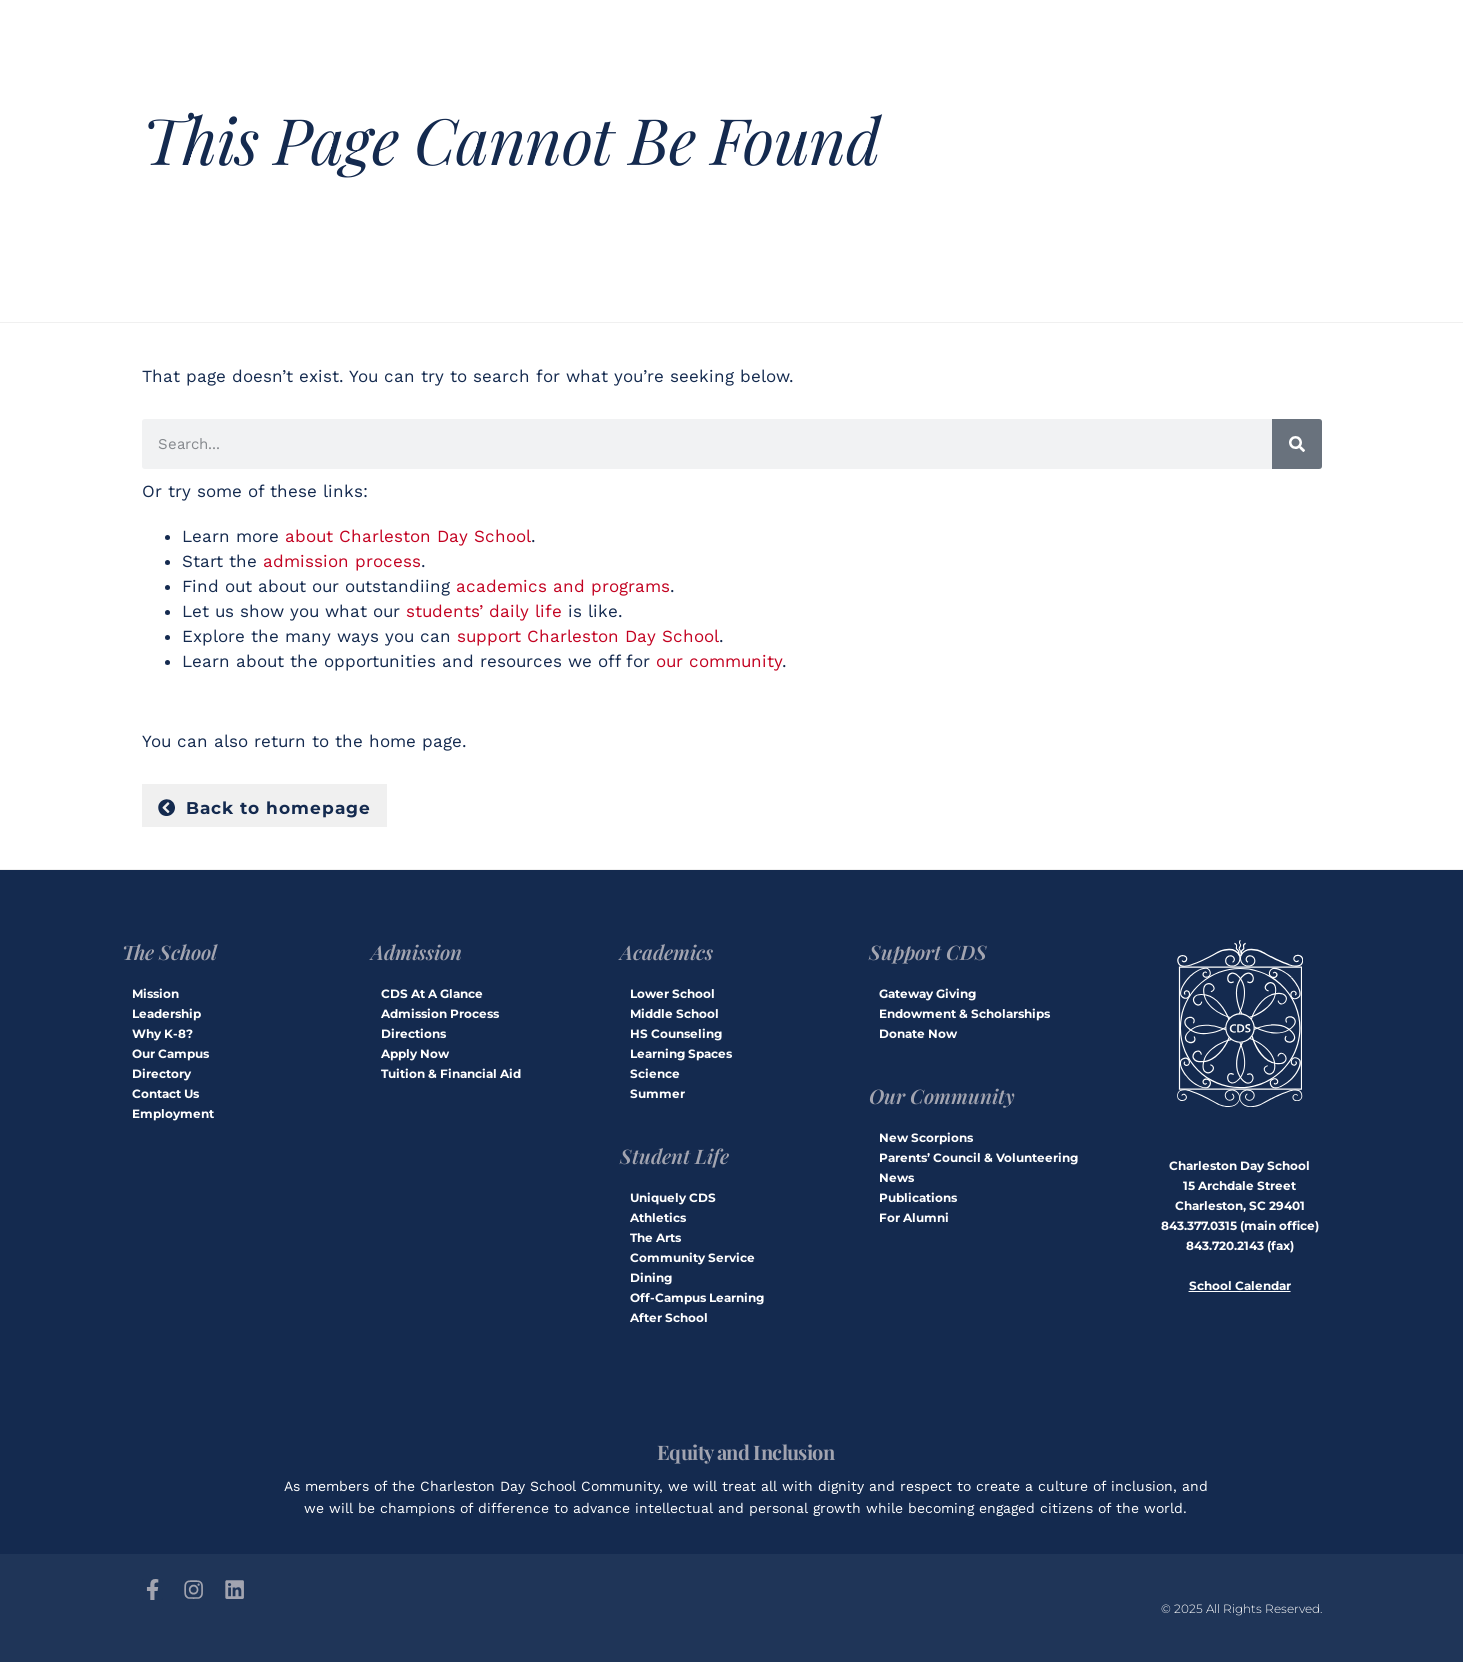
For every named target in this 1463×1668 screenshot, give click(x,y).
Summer (657, 1097)
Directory (161, 1077)
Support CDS (928, 955)
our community (719, 661)
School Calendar (1240, 1289)
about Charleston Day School (408, 536)
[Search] (1297, 444)
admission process (342, 561)
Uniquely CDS (673, 1201)
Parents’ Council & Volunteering (978, 1161)
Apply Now (415, 1057)
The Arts (655, 1241)
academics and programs (563, 586)
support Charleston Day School (588, 636)
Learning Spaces (681, 1057)
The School (169, 955)
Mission (155, 997)
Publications (918, 1201)
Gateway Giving (927, 997)
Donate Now (918, 1037)
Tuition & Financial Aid (451, 1077)
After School (669, 1321)
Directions (413, 1037)
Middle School (674, 1017)
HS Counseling (676, 1037)
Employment (173, 1117)
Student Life (674, 1159)
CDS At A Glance (432, 997)
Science (655, 1077)
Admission (416, 955)
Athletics (658, 1221)
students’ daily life (484, 611)
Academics (666, 955)
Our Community (942, 1099)
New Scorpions (926, 1141)
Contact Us (165, 1097)
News (896, 1181)
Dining (651, 1281)
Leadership (166, 1017)
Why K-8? (162, 1037)
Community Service (692, 1261)
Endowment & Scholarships (964, 1017)
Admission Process (440, 1017)
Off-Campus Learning (697, 1301)
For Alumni (914, 1221)
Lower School (672, 997)
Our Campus (170, 1057)
